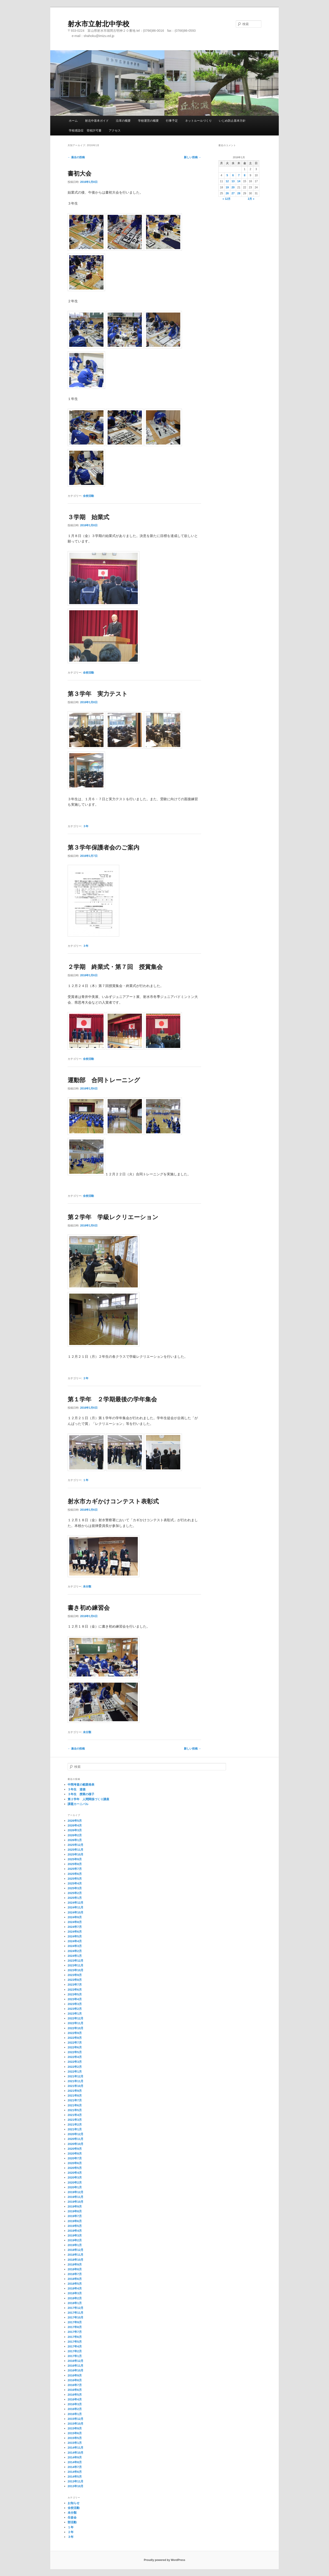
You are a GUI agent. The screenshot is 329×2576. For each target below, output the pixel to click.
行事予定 (172, 120)
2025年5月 (75, 1878)
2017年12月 (75, 2308)
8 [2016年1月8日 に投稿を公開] (244, 175)
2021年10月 (75, 2086)
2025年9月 (75, 1859)
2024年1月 (75, 1956)
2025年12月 (75, 1845)
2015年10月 (75, 2423)
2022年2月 (75, 2066)
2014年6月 (75, 2471)
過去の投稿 (76, 157)
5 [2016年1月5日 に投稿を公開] (227, 175)
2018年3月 (75, 2293)
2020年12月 (75, 2134)
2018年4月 (75, 2288)
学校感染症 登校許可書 (85, 130)
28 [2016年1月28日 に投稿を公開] (238, 193)
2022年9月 (75, 2033)
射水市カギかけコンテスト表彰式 (113, 1501)
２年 (85, 1378)
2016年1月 (75, 2414)
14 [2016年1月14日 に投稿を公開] (238, 181)
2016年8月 (75, 2380)
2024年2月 (75, 1951)
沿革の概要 (123, 120)
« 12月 (227, 198)
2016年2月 (75, 2409)
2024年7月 (75, 1927)
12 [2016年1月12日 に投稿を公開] (227, 181)
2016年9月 (75, 2375)
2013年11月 (75, 2481)
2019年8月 (75, 2211)
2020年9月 (75, 2148)
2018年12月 (75, 2250)
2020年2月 (75, 2182)
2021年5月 (75, 2110)
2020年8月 (75, 2153)
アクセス (115, 130)
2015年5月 (75, 2438)
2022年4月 (75, 2057)
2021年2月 (75, 2124)
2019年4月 (75, 2230)
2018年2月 (75, 2298)
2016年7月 (75, 2385)
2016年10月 (75, 2370)
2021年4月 (75, 2115)
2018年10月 (75, 2259)
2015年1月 (75, 2442)
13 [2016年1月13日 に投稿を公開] (232, 181)
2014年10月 (75, 2452)
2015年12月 (75, 2419)
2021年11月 (75, 2081)
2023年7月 (75, 1984)
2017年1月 (75, 2356)
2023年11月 (75, 1965)
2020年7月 (75, 2158)
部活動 (72, 2522)
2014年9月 (75, 2457)
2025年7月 (75, 1869)
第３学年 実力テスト (98, 693)
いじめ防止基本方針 (232, 120)
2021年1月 (75, 2129)
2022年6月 (75, 2047)
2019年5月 (75, 2226)
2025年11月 (75, 1849)
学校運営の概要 (148, 120)
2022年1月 (75, 2071)
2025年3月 (75, 1888)
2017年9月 (75, 2322)
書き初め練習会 (89, 1607)
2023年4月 (75, 1999)
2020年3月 (75, 2177)
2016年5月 (75, 2394)
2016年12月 (75, 2361)
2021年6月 (75, 2105)
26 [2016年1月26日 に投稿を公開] (227, 193)
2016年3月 (75, 2404)
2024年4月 (75, 1941)
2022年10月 (75, 2028)
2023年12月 (75, 1960)
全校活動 (88, 495)
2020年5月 (75, 2168)
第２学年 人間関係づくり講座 (88, 1799)
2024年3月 (75, 1946)
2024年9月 (75, 1917)
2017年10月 (75, 2317)
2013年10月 (75, 2486)
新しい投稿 (192, 157)
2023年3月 (75, 2004)
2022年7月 (75, 2042)
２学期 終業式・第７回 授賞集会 (115, 966)
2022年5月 (75, 2052)
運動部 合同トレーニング (104, 1080)
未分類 (87, 1586)
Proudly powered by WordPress (164, 2560)
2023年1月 (75, 2013)
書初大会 (79, 173)
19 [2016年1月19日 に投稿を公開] (227, 187)
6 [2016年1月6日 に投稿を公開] (233, 175)
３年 (85, 826)
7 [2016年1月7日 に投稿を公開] (239, 175)
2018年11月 (75, 2254)
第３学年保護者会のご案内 (103, 847)
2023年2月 (75, 2008)
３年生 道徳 (76, 1789)
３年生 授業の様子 (81, 1794)
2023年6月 (75, 1989)
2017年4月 (75, 2346)
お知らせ (74, 2503)
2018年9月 (75, 2264)
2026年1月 (75, 1840)
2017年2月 (75, 2351)
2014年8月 (75, 2462)
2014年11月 (75, 2447)
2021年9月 (75, 2090)
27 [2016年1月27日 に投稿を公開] (232, 193)
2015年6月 (75, 2433)
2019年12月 (75, 2192)
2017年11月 (75, 2312)
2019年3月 (75, 2235)
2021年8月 (75, 2095)
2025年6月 (75, 1874)
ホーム (73, 120)
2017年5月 (75, 2341)
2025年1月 (75, 1898)
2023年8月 (75, 1979)
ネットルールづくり (198, 120)
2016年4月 (75, 2399)
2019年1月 (75, 2245)
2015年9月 (75, 2428)
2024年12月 (75, 1902)
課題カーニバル (78, 1804)
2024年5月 (75, 1936)
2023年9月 (75, 1975)
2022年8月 (75, 2037)
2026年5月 (75, 1820)
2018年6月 (75, 2279)
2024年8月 (75, 1922)
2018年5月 (75, 2283)
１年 (85, 1480)
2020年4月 (75, 2172)
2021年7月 (75, 2100)
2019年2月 (75, 2240)
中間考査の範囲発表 (81, 1784)
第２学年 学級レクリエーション (113, 1217)
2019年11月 (75, 2197)
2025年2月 (75, 1893)
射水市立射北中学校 (98, 24)
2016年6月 (75, 2390)
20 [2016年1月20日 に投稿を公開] (232, 187)
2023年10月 (75, 1970)
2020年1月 (75, 2187)
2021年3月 (75, 2119)
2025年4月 (75, 1883)
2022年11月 (75, 2023)
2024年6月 (75, 1931)
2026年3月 (75, 1830)
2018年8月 (75, 2269)
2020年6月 (75, 2163)
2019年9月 (75, 2206)
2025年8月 (75, 1864)
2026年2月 (75, 1835)
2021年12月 (75, 2076)
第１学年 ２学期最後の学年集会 (112, 1399)
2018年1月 (75, 2303)
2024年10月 (75, 1912)
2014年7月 (75, 2467)
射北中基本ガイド (97, 120)
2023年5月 (75, 1994)
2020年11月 (75, 2139)
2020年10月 (75, 2144)
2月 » (251, 198)
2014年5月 (75, 2476)
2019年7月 (75, 2216)
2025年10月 (75, 1854)
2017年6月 (75, 2337)
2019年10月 (75, 2201)
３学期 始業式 (88, 517)
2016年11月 (75, 2365)
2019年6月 (75, 2221)
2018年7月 (75, 2274)
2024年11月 (75, 1907)
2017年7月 (75, 2332)
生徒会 (72, 2517)
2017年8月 (75, 2327)
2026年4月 (75, 1825)
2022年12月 (75, 2018)
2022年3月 (75, 2061)
